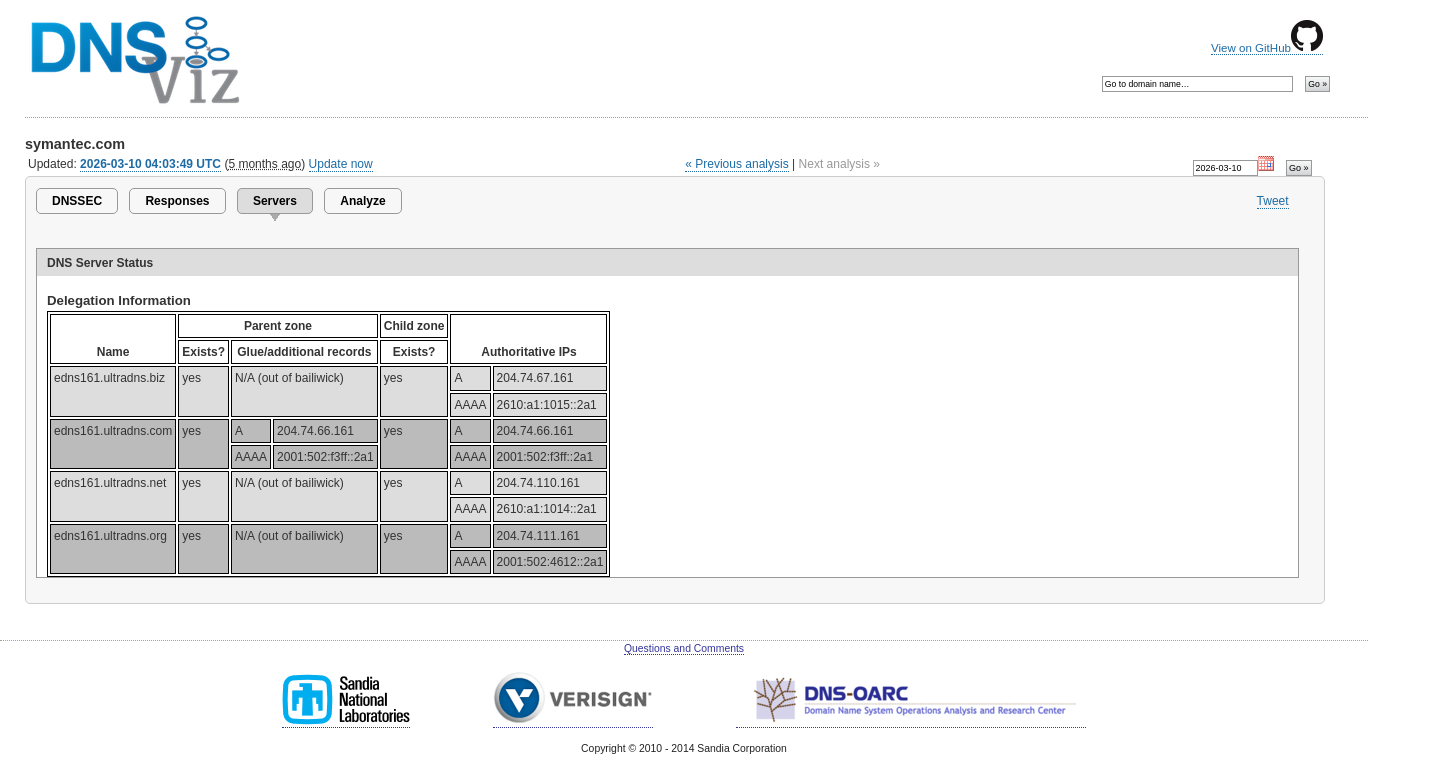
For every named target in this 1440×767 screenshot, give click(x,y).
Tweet (1273, 201)
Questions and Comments (684, 648)
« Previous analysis (737, 164)
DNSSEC (77, 201)
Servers (275, 201)
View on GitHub (1267, 48)
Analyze (362, 201)
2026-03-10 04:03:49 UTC (150, 164)
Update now (341, 164)
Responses (177, 201)
